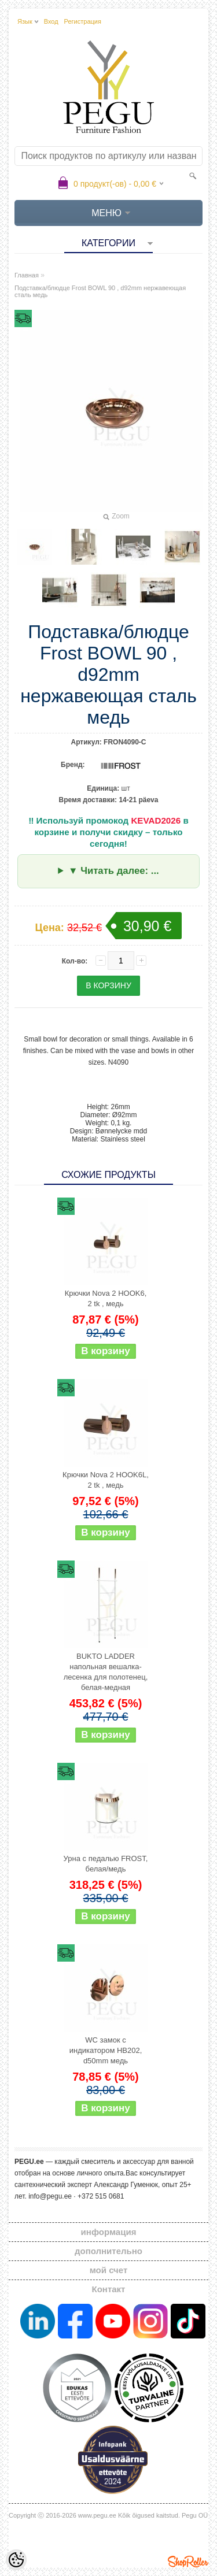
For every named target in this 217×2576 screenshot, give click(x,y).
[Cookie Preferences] (16, 2559)
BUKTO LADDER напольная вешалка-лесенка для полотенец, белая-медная (106, 1672)
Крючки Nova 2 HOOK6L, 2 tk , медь (105, 1479)
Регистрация (82, 21)
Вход (51, 21)
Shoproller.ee (188, 2561)
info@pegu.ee (50, 2196)
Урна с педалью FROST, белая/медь (106, 1863)
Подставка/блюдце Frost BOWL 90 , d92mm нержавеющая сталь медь (100, 291)
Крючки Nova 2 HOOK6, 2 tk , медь (106, 1298)
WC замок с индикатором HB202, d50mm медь (105, 2050)
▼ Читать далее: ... (113, 870)
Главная (26, 275)
